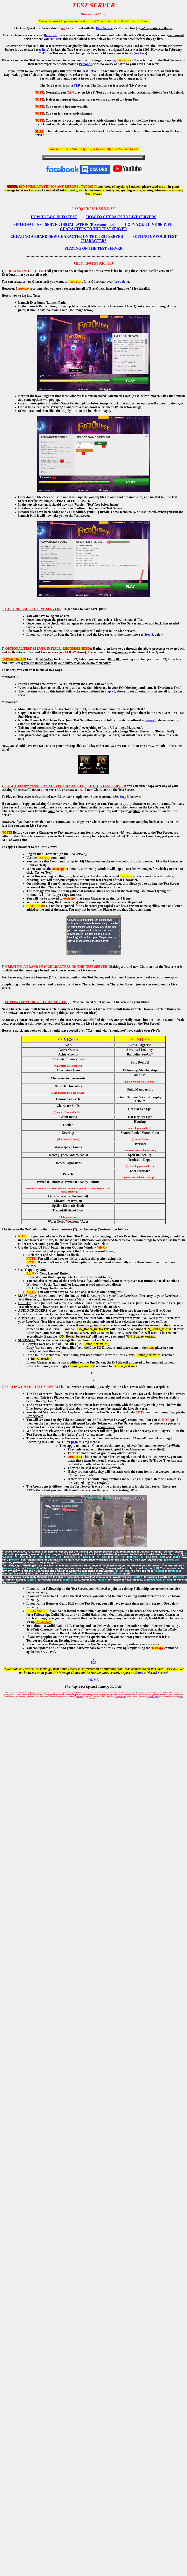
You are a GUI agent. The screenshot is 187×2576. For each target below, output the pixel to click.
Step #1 (110, 691)
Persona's (85, 64)
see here (42, 49)
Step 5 (124, 796)
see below (121, 281)
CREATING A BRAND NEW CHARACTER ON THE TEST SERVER (66, 236)
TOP (93, 1372)
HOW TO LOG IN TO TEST (54, 217)
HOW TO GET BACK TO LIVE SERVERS (121, 217)
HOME (93, 1679)
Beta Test (50, 35)
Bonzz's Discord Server (151, 1672)
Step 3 (148, 634)
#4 (42, 1651)
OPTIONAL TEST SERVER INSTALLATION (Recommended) (65, 225)
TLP (77, 85)
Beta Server (104, 28)
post (74, 1442)
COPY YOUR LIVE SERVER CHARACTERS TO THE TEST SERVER (116, 227)
